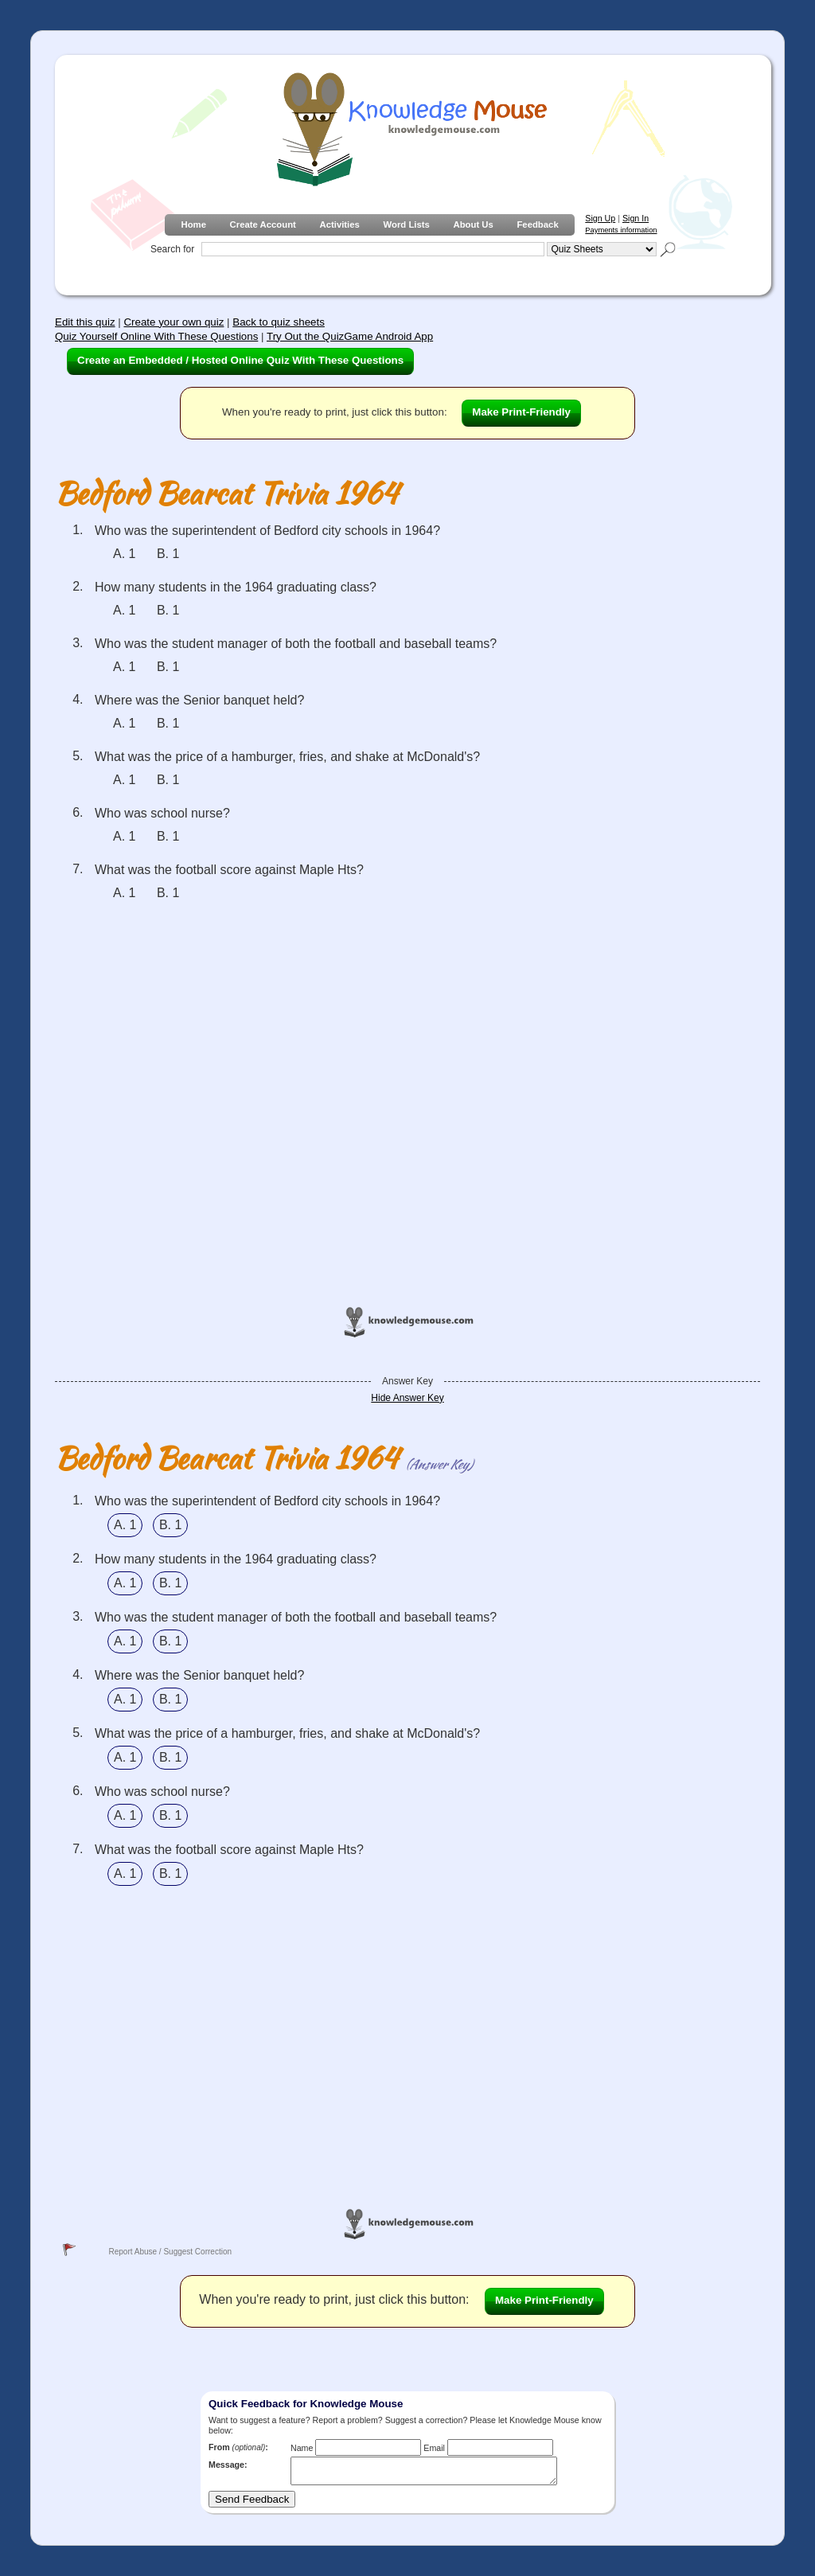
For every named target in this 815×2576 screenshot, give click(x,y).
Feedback (537, 224)
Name (302, 2448)
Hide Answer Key (407, 1397)
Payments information (621, 230)
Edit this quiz (85, 322)
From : (238, 2447)
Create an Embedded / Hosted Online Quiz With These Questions (240, 360)
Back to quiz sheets (278, 322)
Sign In (635, 218)
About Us (473, 224)
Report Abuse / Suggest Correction (170, 2251)
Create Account (263, 224)
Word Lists (407, 224)
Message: (228, 2464)
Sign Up (600, 218)
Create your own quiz (173, 322)
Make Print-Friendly (521, 412)
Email (434, 2448)
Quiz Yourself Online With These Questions (156, 336)
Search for (172, 249)
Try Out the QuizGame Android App (350, 336)
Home (193, 224)
